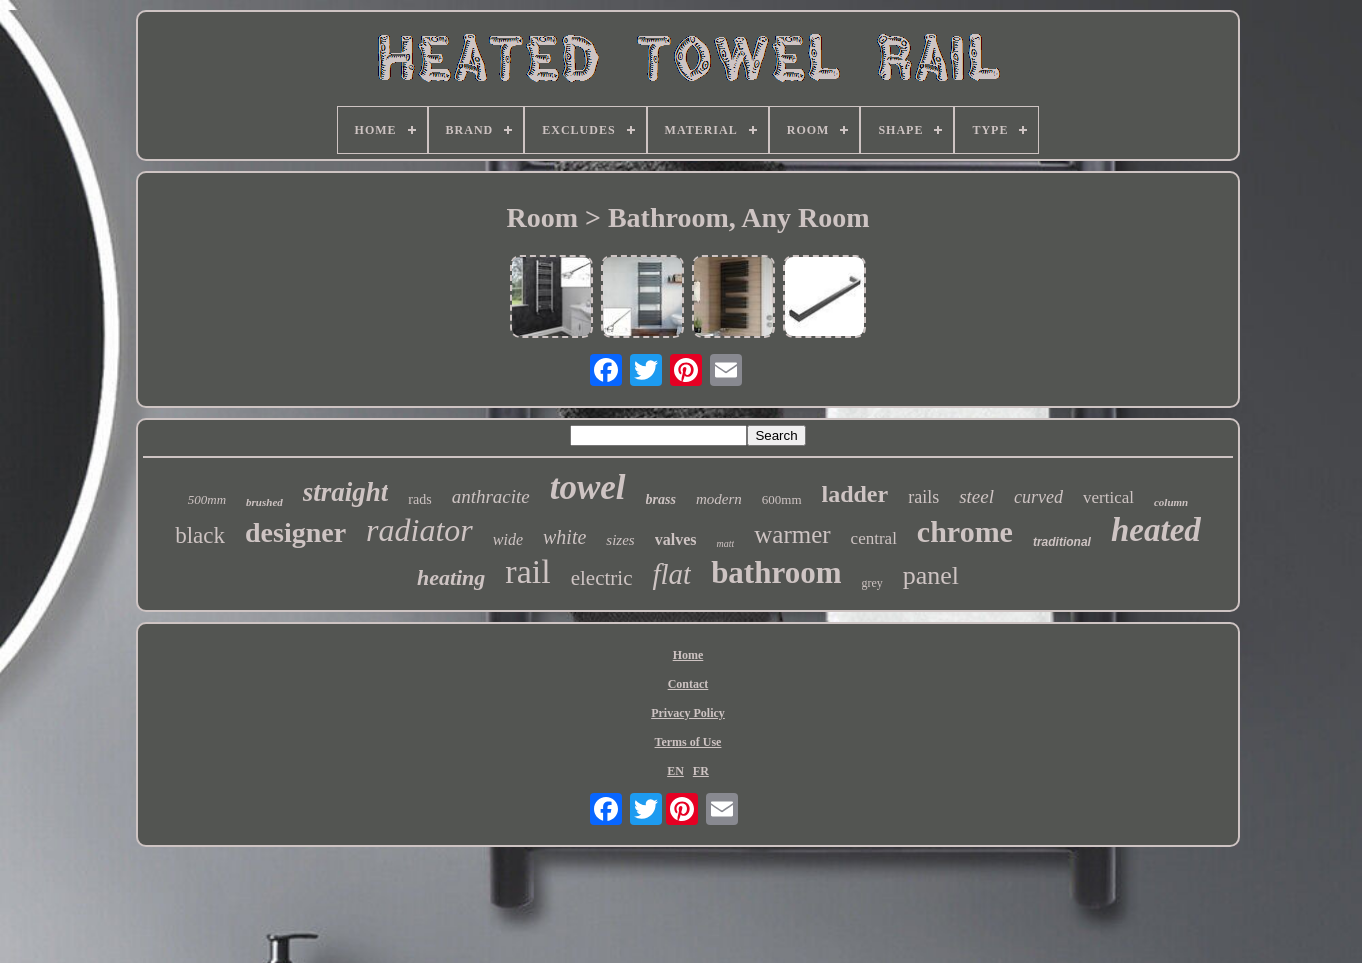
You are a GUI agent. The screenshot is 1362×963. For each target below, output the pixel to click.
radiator (419, 530)
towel (588, 487)
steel (976, 496)
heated (1156, 530)
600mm (782, 499)
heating (451, 577)
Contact (688, 684)
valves (676, 539)
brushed (264, 502)
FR (701, 771)
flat (671, 574)
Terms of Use (688, 742)
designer (295, 532)
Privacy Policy (688, 713)
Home (688, 655)
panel (931, 575)
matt (725, 543)
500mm (207, 499)
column (1171, 502)
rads (419, 499)
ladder (855, 494)
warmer (792, 534)
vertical (1108, 497)
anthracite (491, 496)
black (200, 535)
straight (346, 492)
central (874, 538)
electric (602, 578)
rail (527, 571)
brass (661, 499)
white (564, 537)
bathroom (776, 572)
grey (871, 583)
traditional (1062, 542)
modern (719, 499)
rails (923, 497)
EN (675, 771)
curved (1038, 497)
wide (508, 539)
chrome (965, 531)
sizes (620, 540)
